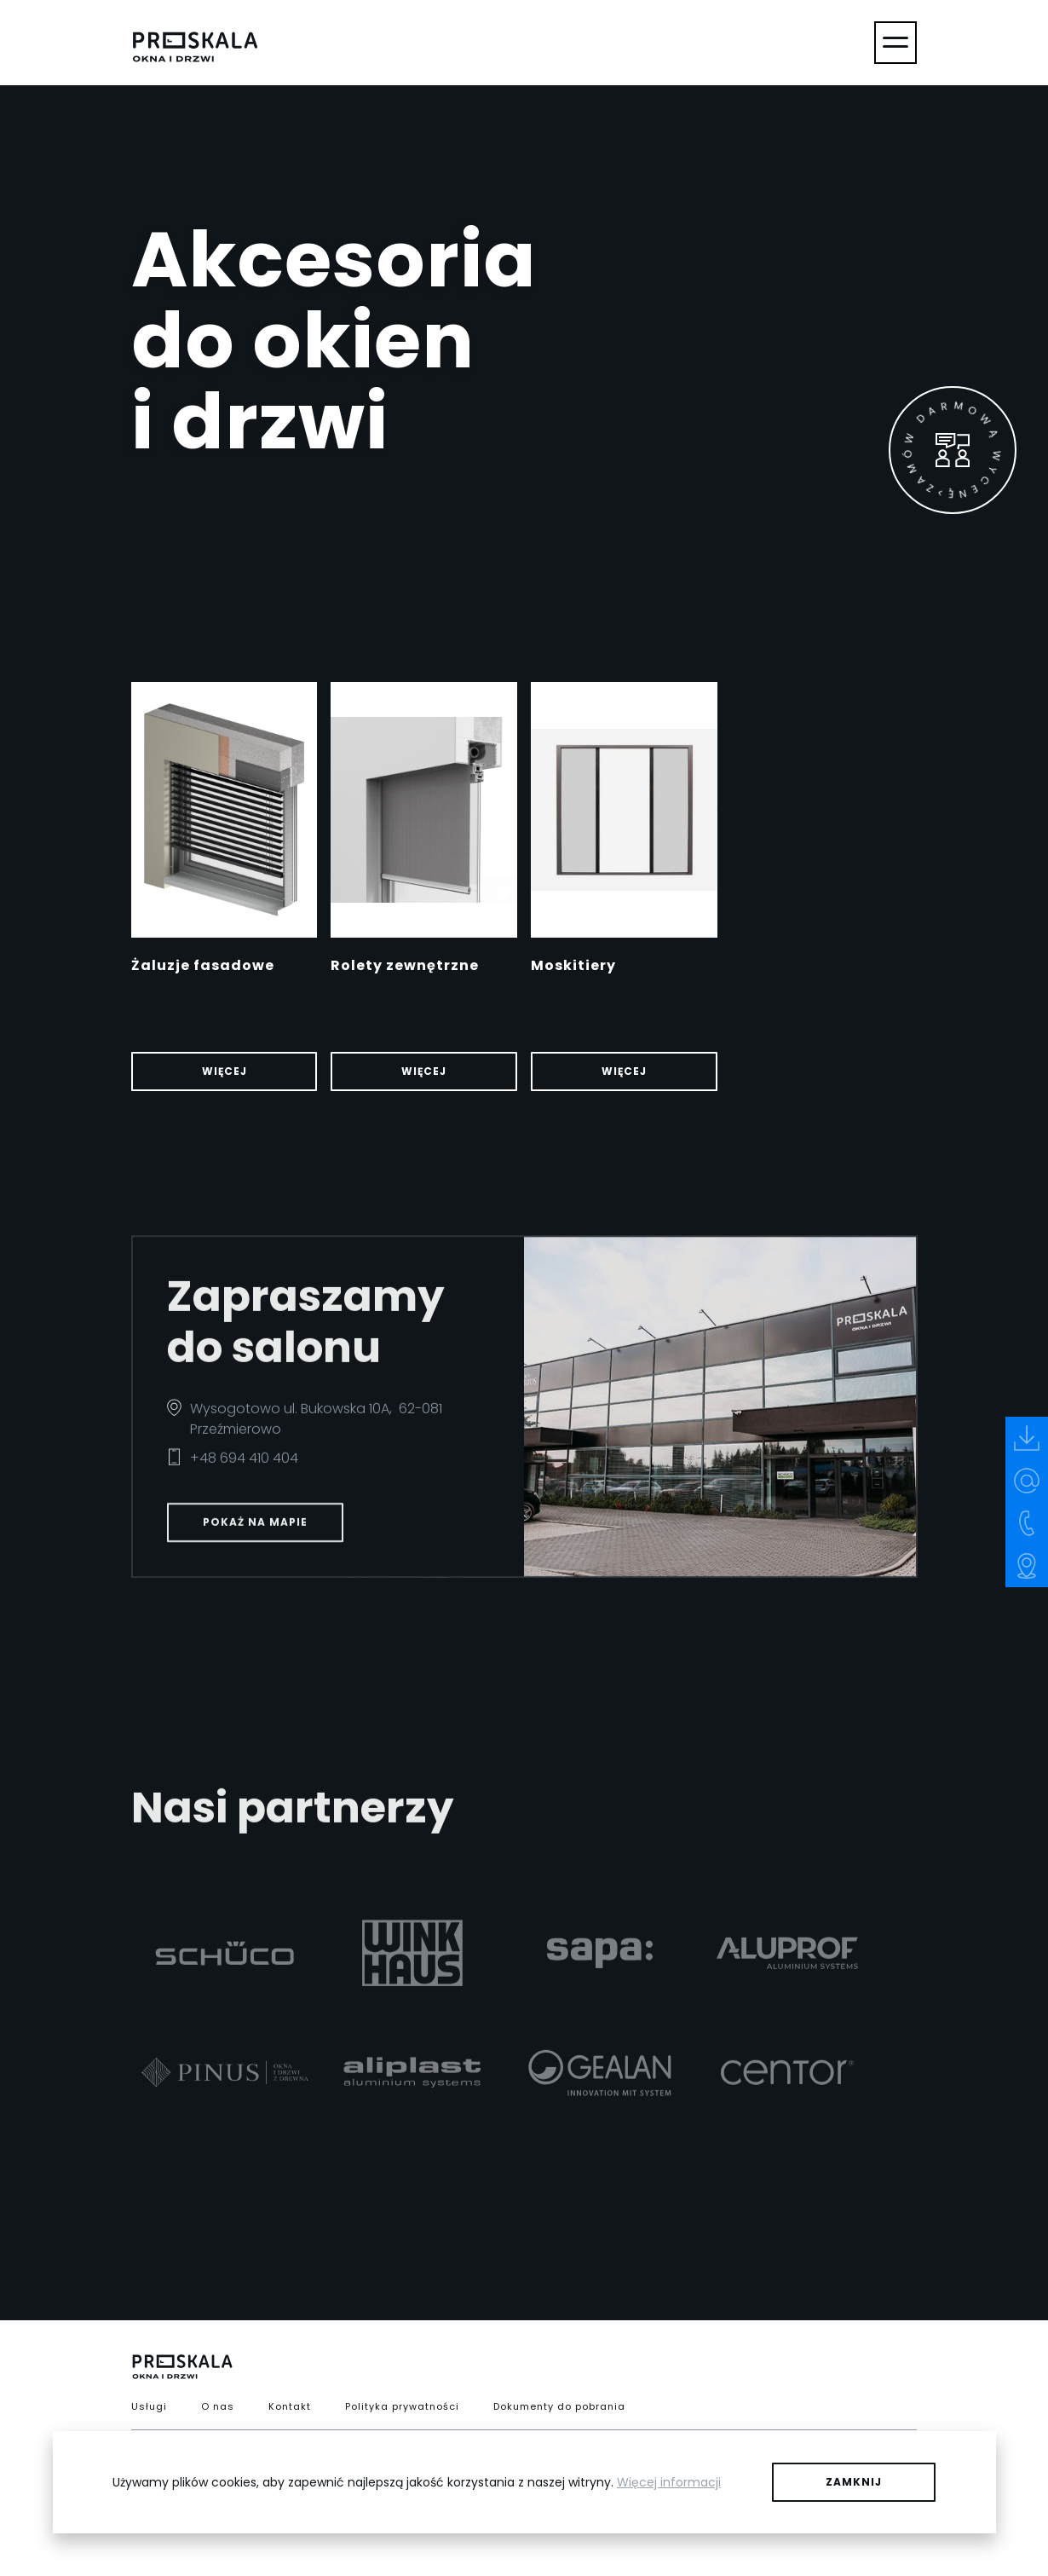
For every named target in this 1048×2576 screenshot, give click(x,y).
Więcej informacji (669, 2482)
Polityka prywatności (402, 2406)
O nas (217, 2406)
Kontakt (289, 2406)
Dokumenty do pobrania (559, 2406)
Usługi (149, 2406)
